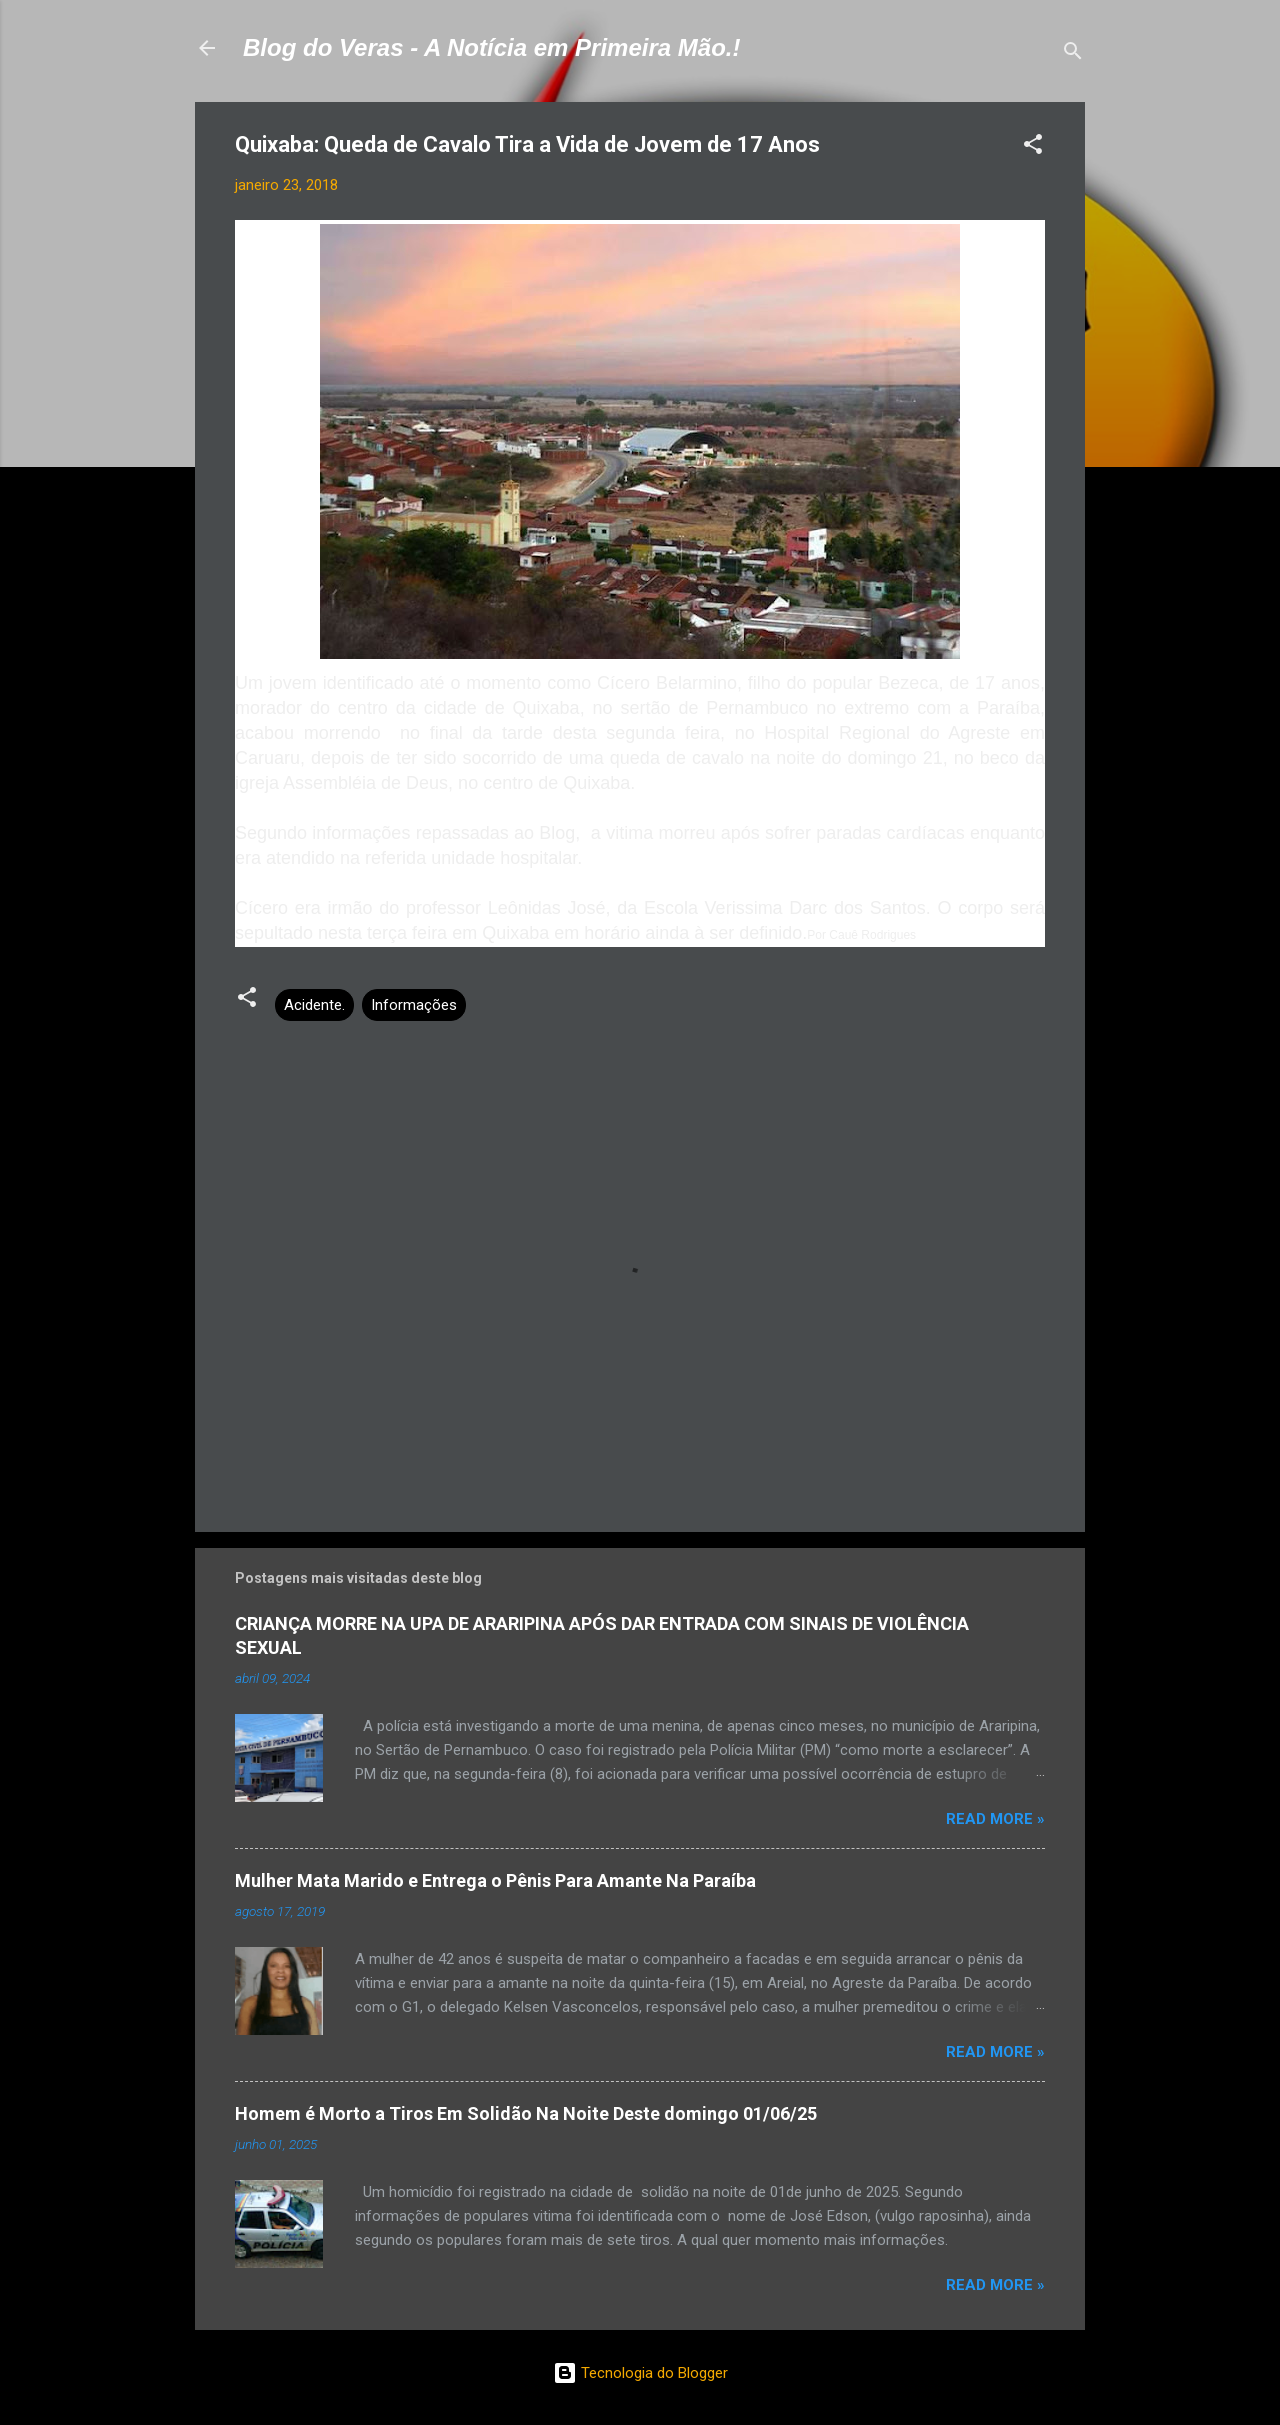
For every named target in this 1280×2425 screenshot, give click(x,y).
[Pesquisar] (1073, 54)
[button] (1033, 147)
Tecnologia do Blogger (640, 2373)
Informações (414, 1005)
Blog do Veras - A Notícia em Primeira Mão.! (491, 47)
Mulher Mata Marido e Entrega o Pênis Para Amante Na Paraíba (495, 1880)
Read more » (995, 1819)
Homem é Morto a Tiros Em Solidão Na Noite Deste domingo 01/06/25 (526, 2113)
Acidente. (314, 1005)
